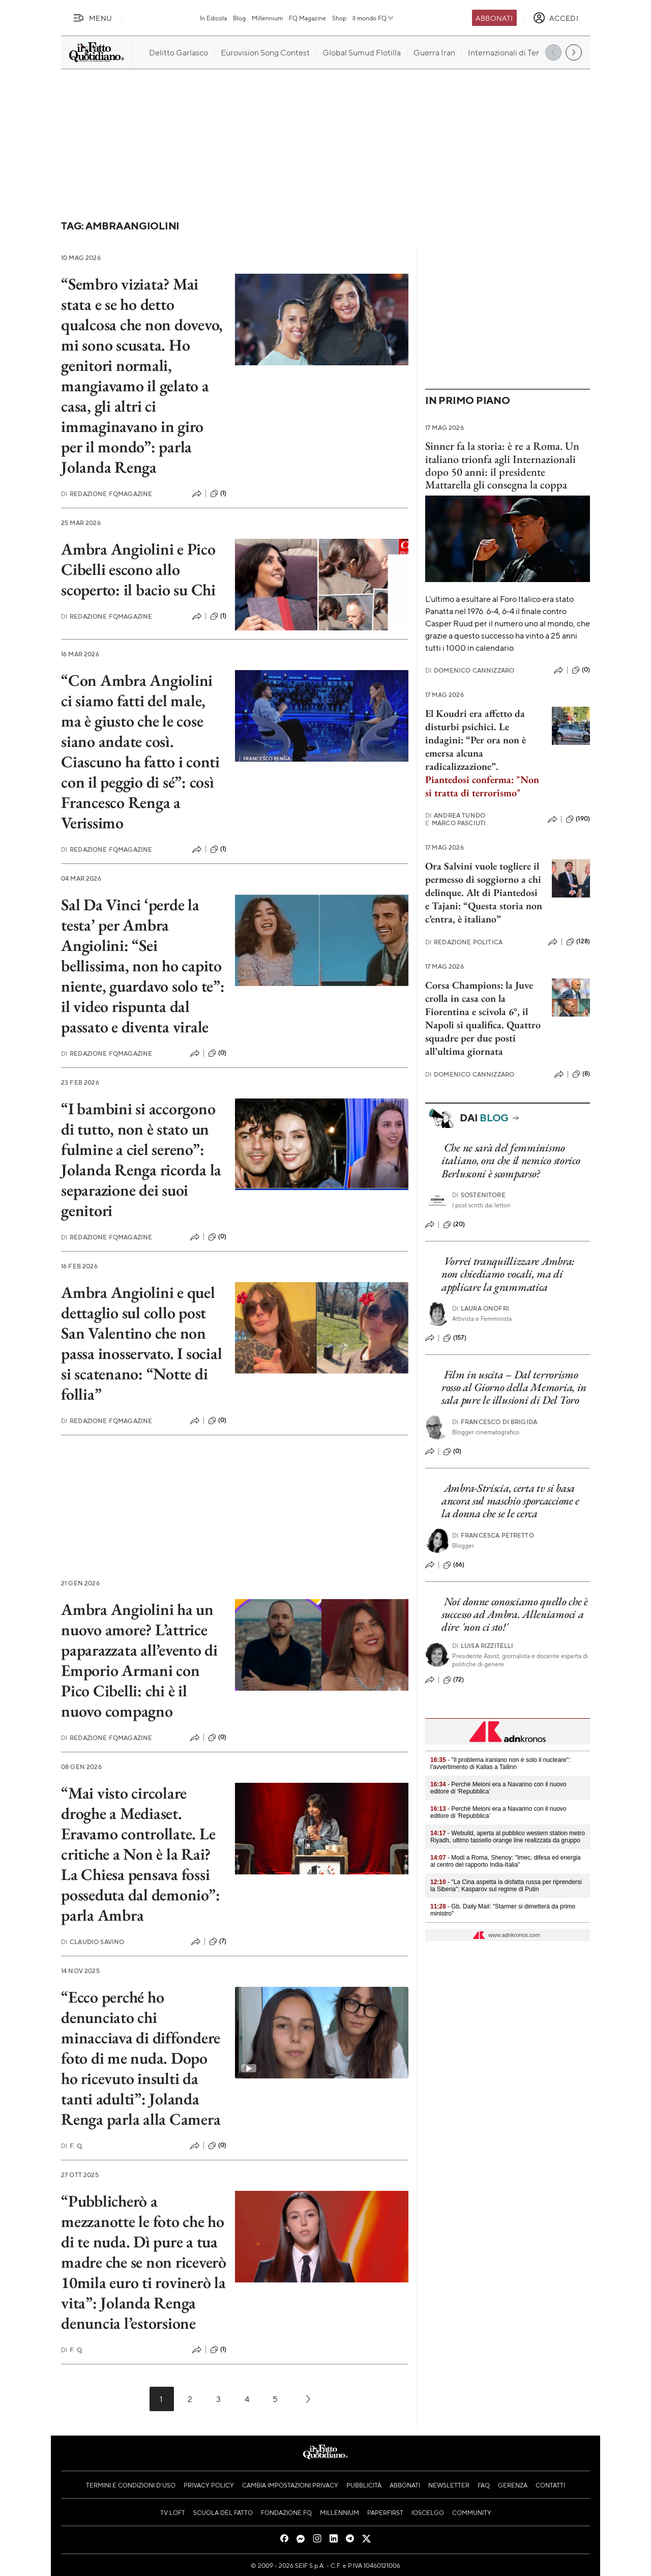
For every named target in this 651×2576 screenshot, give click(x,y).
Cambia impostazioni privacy (290, 2485)
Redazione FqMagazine (106, 494)
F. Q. (72, 2146)
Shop (339, 18)
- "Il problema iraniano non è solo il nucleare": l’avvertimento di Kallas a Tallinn (500, 1763)
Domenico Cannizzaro (469, 670)
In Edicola (213, 18)
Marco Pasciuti (455, 823)
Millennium (267, 18)
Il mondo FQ (373, 18)
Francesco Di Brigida (494, 1422)
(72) (453, 1680)
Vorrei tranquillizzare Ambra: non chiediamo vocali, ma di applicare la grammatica (507, 1274)
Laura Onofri (480, 1308)
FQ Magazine (307, 18)
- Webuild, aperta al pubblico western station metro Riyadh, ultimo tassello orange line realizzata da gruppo (507, 1837)
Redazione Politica (463, 942)
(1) (218, 493)
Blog (239, 18)
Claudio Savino (92, 1942)
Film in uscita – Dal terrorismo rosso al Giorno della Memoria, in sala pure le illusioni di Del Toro (513, 1387)
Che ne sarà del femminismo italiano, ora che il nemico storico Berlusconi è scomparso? (510, 1160)
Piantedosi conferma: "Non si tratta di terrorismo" (482, 786)
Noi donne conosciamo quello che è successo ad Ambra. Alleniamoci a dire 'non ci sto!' (514, 1614)
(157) (454, 1338)
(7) (217, 1941)
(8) (581, 1074)
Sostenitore (479, 1195)
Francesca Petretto (493, 1535)
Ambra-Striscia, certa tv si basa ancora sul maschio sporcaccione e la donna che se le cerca (510, 1501)
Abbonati (494, 17)
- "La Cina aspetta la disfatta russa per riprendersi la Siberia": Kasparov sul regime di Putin (506, 1885)
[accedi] (555, 17)
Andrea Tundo (455, 815)
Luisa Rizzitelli (483, 1645)
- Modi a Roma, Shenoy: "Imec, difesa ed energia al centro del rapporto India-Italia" (505, 1861)
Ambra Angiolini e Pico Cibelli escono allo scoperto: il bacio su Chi (138, 569)
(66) (454, 1565)
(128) (578, 942)
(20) (454, 1225)
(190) (578, 819)
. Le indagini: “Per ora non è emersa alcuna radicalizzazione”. (475, 746)
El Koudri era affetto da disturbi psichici (475, 720)
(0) (217, 1053)
